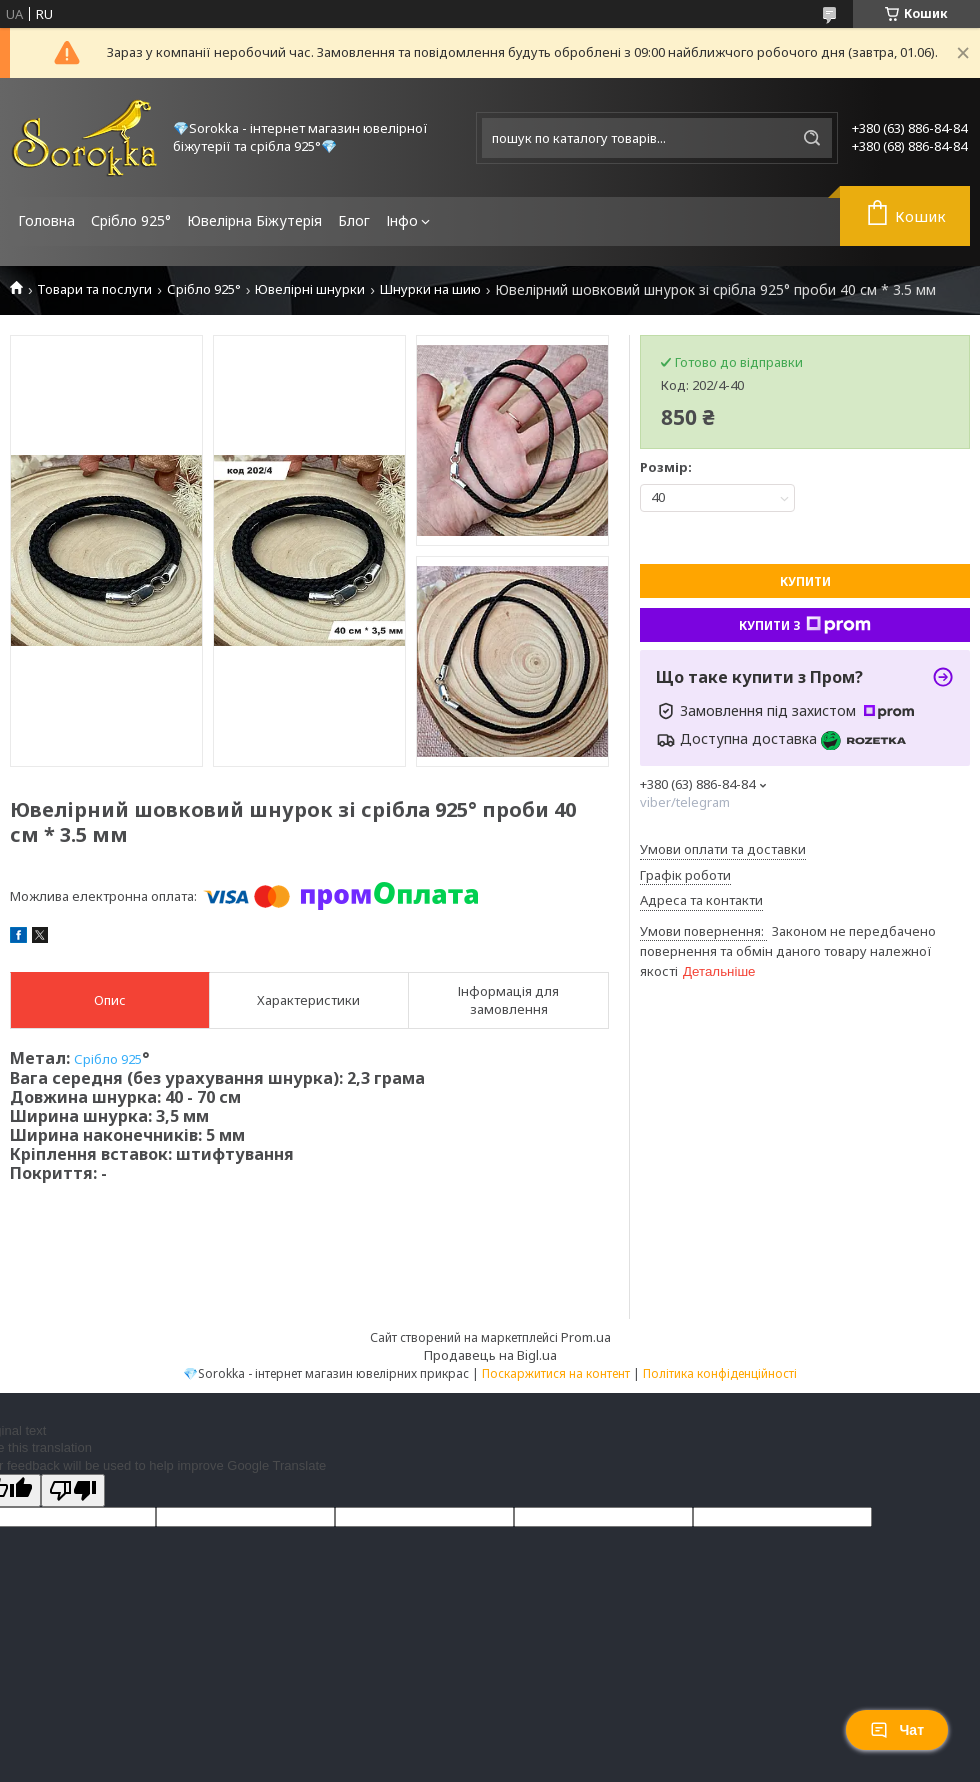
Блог (354, 220)
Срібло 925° (131, 220)
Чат (897, 1730)
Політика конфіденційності (720, 1373)
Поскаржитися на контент (556, 1373)
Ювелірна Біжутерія (254, 220)
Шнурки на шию (430, 289)
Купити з (805, 625)
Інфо (402, 220)
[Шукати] (812, 138)
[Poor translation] (73, 1490)
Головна (46, 220)
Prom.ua (586, 1337)
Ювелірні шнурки (310, 289)
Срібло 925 (108, 1059)
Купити (805, 581)
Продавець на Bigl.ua (490, 1355)
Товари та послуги (94, 289)
